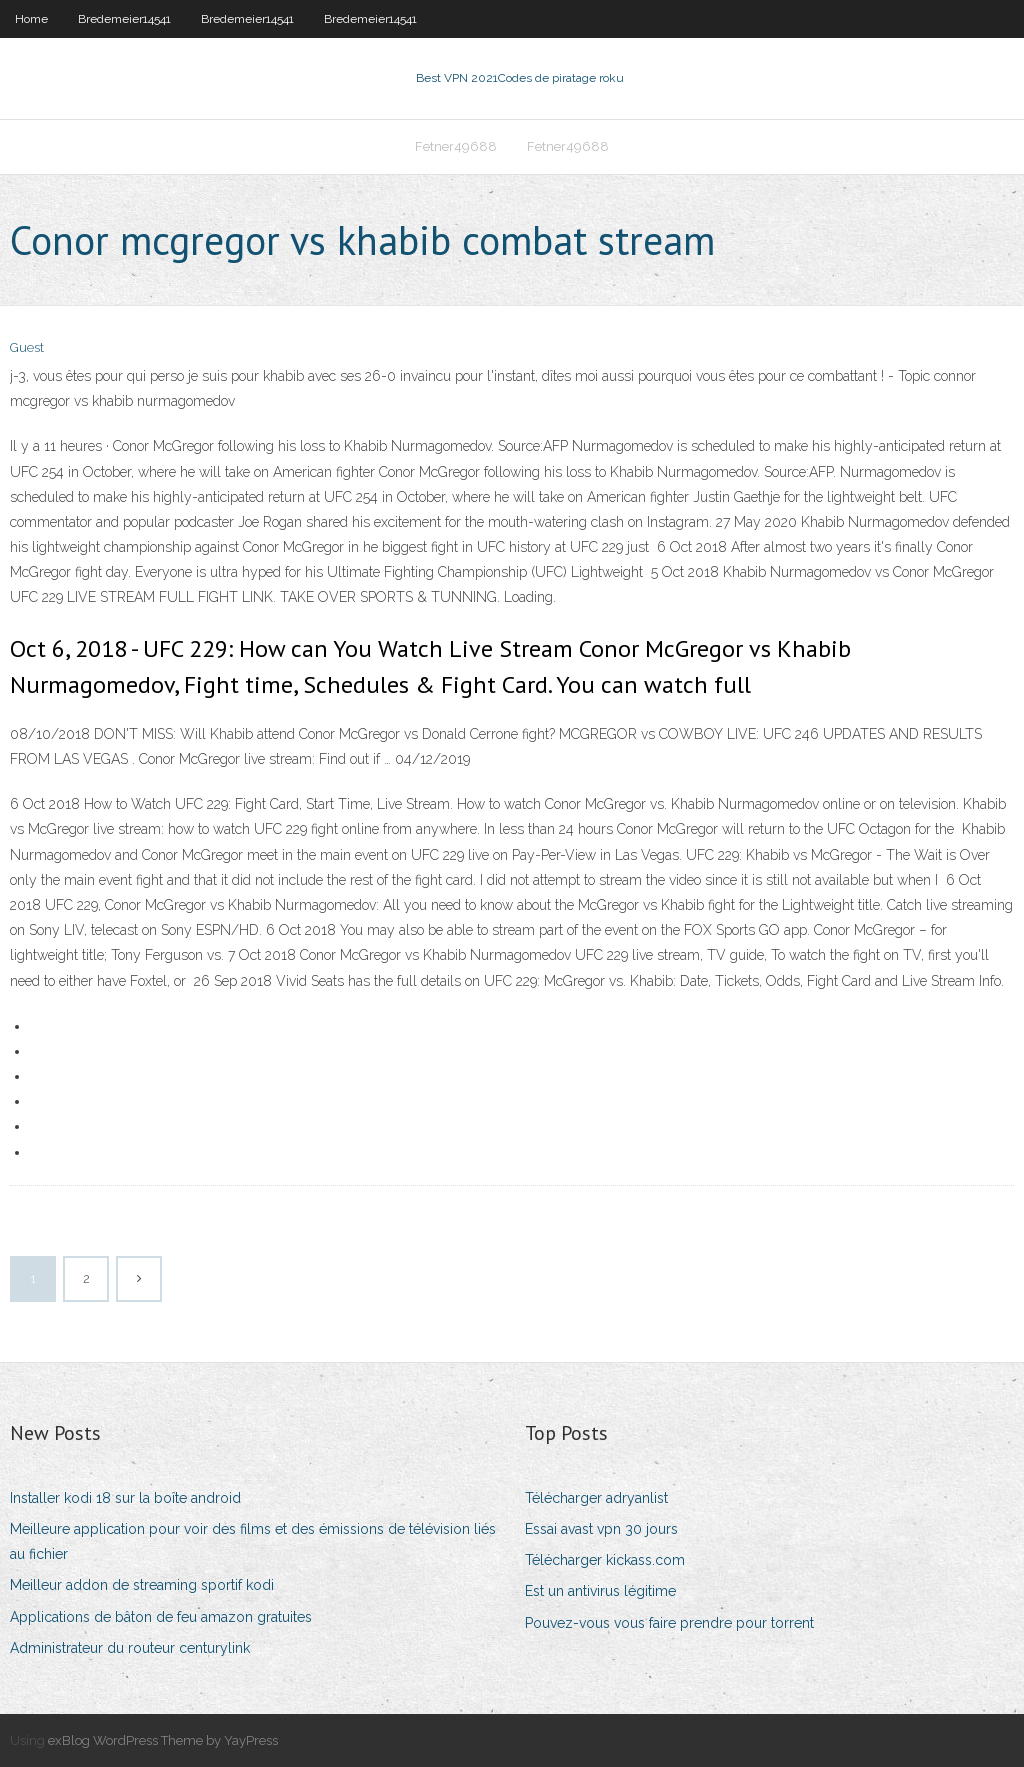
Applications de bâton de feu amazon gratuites (161, 1617)
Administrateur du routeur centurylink (130, 1648)
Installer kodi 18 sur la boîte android (125, 1498)
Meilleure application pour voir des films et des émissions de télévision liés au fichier (253, 1541)
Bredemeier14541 (124, 19)
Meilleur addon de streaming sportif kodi (142, 1585)
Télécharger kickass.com (605, 1560)
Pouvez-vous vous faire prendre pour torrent (669, 1623)
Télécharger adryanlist (596, 1498)
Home (31, 19)
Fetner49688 (456, 146)
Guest (27, 347)
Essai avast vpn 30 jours (601, 1529)
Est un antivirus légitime (600, 1591)
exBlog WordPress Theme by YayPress (163, 1740)
